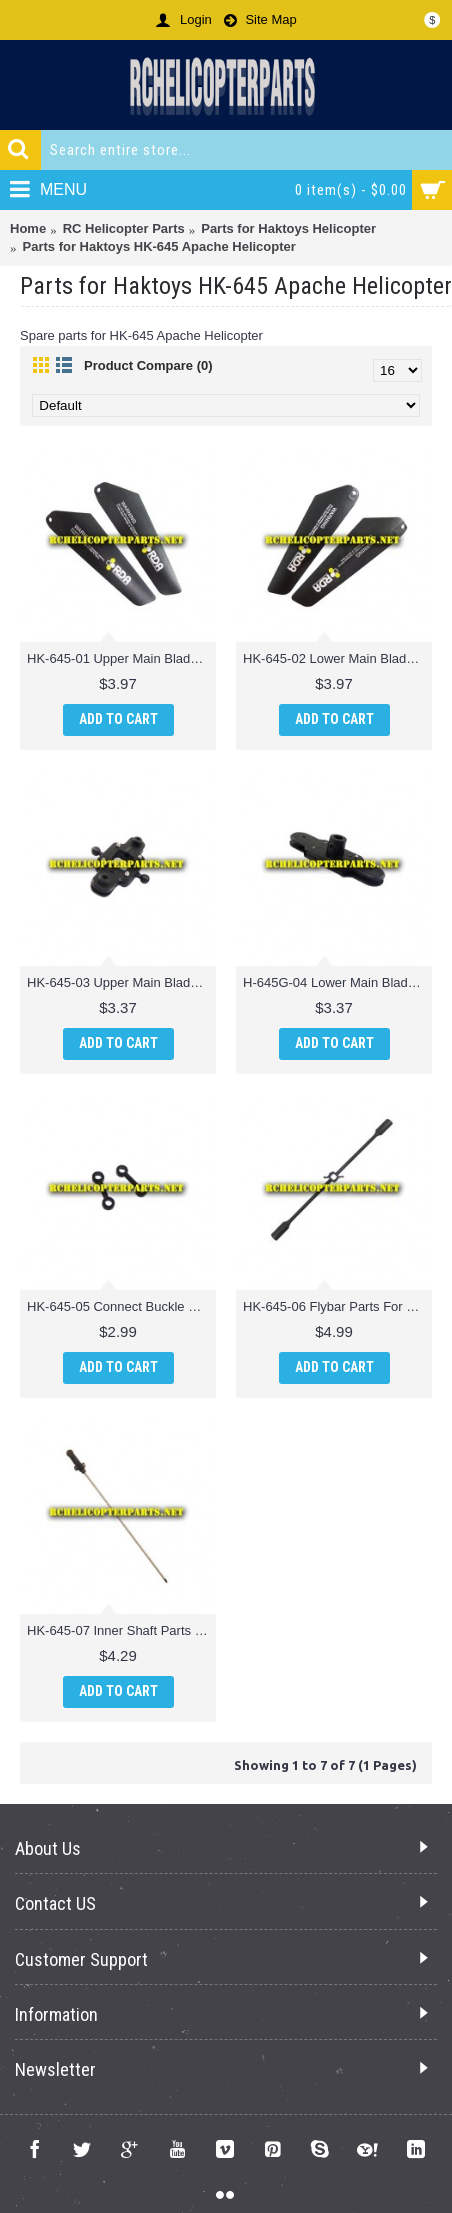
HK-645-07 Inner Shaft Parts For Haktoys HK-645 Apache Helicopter (121, 1630)
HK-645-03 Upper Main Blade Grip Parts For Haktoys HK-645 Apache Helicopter (121, 982)
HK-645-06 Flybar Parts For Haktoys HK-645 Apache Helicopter (337, 1306)
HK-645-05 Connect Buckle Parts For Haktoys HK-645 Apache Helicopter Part (121, 1306)
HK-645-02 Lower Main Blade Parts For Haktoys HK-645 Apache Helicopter (337, 658)
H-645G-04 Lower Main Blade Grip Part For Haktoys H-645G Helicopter (337, 982)
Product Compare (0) (148, 365)
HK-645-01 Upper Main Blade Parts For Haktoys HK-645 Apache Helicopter (121, 658)
